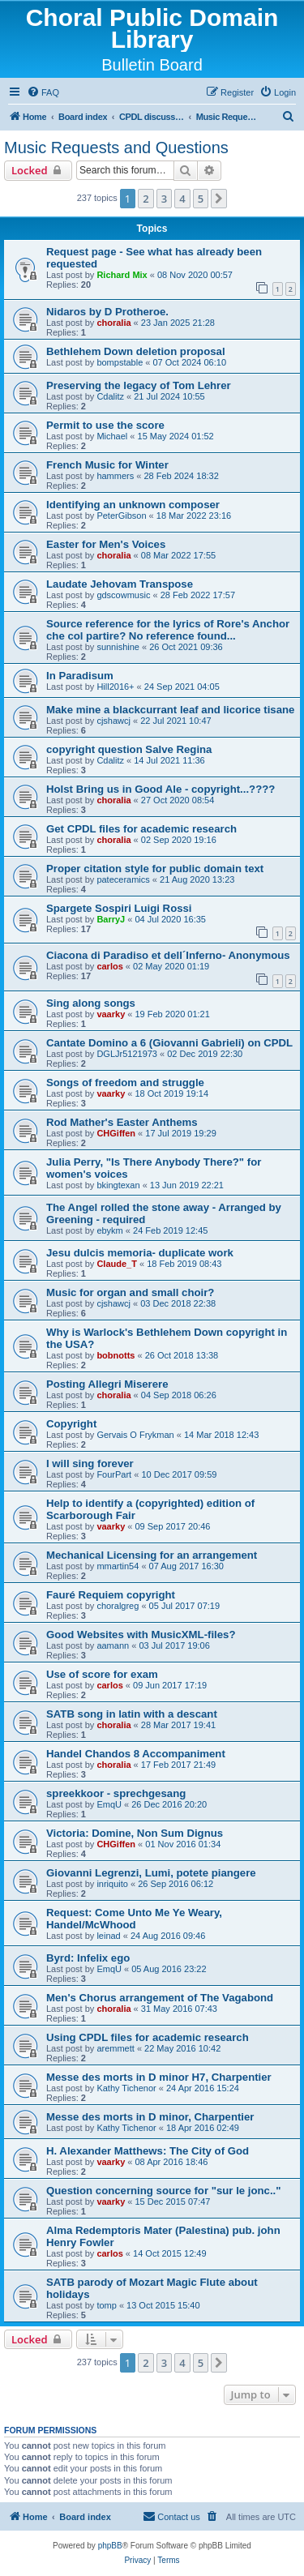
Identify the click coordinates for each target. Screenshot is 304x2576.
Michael (111, 436)
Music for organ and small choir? (130, 1292)
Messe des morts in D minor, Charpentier (150, 2117)
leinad (108, 1936)
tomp (106, 2305)
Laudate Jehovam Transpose (119, 584)
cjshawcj (113, 720)
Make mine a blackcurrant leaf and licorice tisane (170, 710)
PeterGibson (121, 515)
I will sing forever (90, 1463)
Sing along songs (90, 1003)
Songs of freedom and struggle (125, 1082)
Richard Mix (121, 275)
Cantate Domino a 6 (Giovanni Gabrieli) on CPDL (169, 1043)
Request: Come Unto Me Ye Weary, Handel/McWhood (134, 1918)
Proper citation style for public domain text (154, 868)
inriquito (112, 1884)
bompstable (119, 362)
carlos (109, 966)
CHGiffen (115, 1133)
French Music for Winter (107, 465)
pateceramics (122, 879)
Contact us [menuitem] (171, 2516)
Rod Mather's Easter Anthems (122, 1122)
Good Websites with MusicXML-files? (141, 1634)
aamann (112, 1645)
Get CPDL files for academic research (141, 829)
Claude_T (116, 1264)
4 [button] (182, 198)
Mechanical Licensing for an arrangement (151, 1555)
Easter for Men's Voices (105, 544)
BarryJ (110, 919)
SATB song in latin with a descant (131, 1714)
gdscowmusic (123, 595)
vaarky (110, 1014)
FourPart (113, 1474)
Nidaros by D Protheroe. (107, 312)
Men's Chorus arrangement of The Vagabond (159, 1998)
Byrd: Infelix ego (88, 1958)
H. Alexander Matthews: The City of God (147, 2151)
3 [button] (164, 198)
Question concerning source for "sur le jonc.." (163, 2190)
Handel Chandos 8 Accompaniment (135, 1754)
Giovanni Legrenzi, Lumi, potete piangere (151, 1873)
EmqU (109, 1804)
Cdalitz (110, 396)
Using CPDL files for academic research (147, 2037)
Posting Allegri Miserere (107, 1384)
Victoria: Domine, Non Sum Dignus (134, 1833)
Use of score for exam (102, 1674)
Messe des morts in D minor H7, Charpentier (159, 2077)
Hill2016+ (115, 686)
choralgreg (117, 1606)
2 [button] (145, 198)
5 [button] (200, 198)
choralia (113, 322)
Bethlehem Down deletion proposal (135, 351)
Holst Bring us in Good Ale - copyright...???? (160, 789)
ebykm (109, 1230)
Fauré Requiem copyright (110, 1595)
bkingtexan (117, 1185)
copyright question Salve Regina (129, 749)
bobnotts (115, 1355)
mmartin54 (117, 1566)
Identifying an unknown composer (133, 505)
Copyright (71, 1424)
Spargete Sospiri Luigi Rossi (119, 908)
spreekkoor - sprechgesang (116, 1793)
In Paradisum (79, 676)
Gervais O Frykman (134, 1435)
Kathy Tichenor (126, 2088)
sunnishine (117, 647)
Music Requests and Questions (116, 147)
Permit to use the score (105, 425)
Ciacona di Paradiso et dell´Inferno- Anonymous (168, 955)
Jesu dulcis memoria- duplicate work (139, 1253)
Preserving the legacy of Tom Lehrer (138, 385)
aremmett (115, 2048)
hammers (115, 476)
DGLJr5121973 (126, 1054)
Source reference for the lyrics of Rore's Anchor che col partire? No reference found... (167, 630)
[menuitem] (43, 92)
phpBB (110, 2545)
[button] (219, 198)
